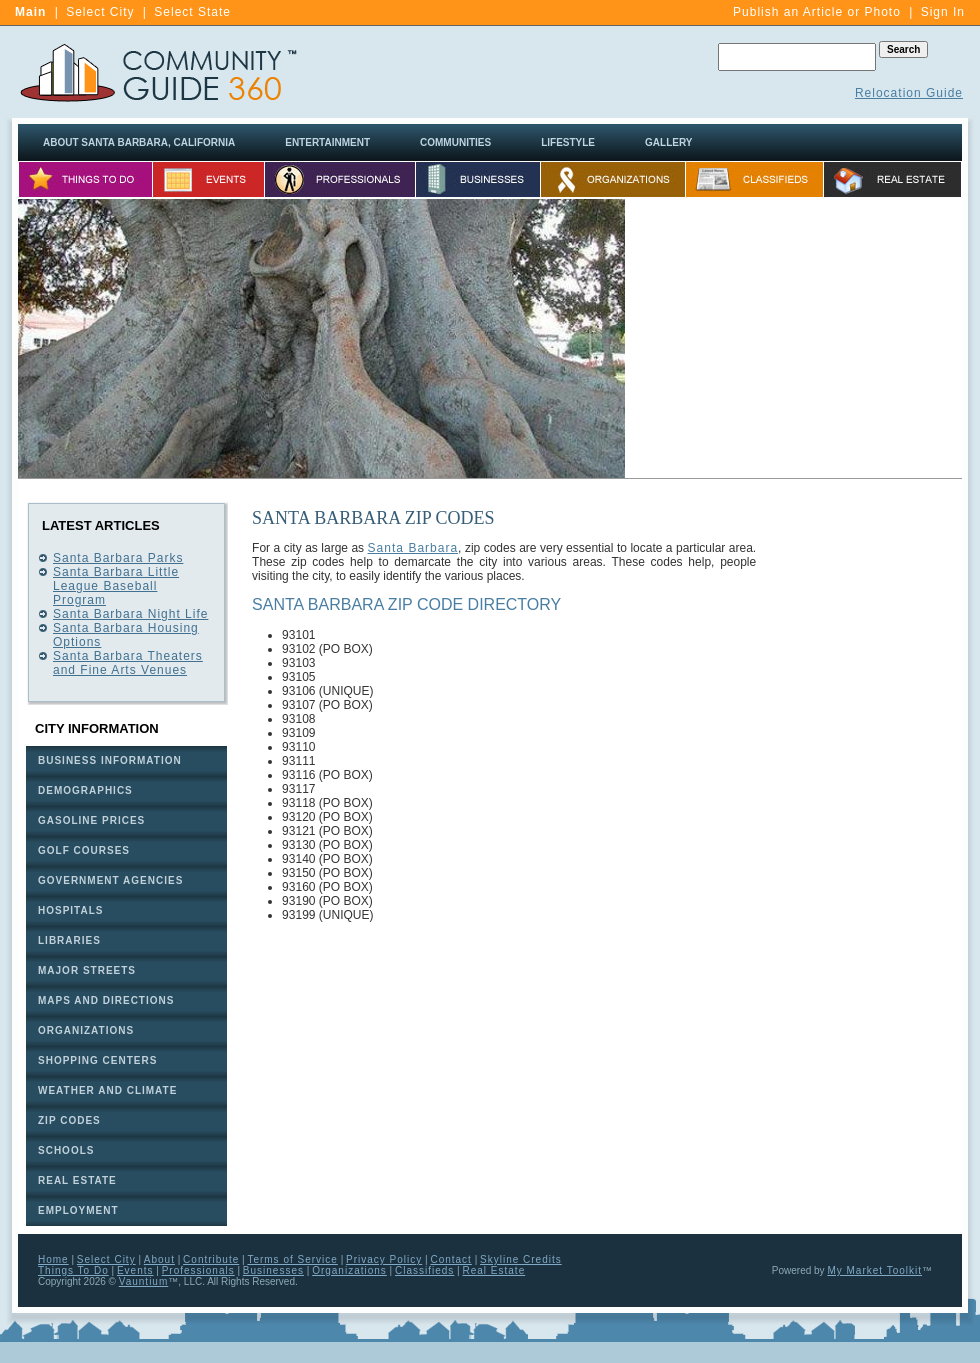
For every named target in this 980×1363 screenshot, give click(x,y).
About (159, 1259)
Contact (450, 1259)
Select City (100, 12)
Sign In (943, 12)
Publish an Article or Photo (817, 12)
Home (53, 1259)
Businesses (273, 1270)
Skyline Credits (521, 1259)
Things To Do (73, 1270)
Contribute (211, 1259)
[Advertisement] (794, 339)
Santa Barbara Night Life (130, 614)
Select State (192, 12)
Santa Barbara (413, 548)
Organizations (349, 1270)
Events (135, 1270)
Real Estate (494, 1270)
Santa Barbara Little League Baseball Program (116, 586)
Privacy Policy (384, 1259)
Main (30, 12)
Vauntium (144, 1281)
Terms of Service (292, 1259)
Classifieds (424, 1270)
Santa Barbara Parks (118, 558)
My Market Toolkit (874, 1270)
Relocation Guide (909, 93)
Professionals (198, 1270)
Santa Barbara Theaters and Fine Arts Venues (128, 663)
